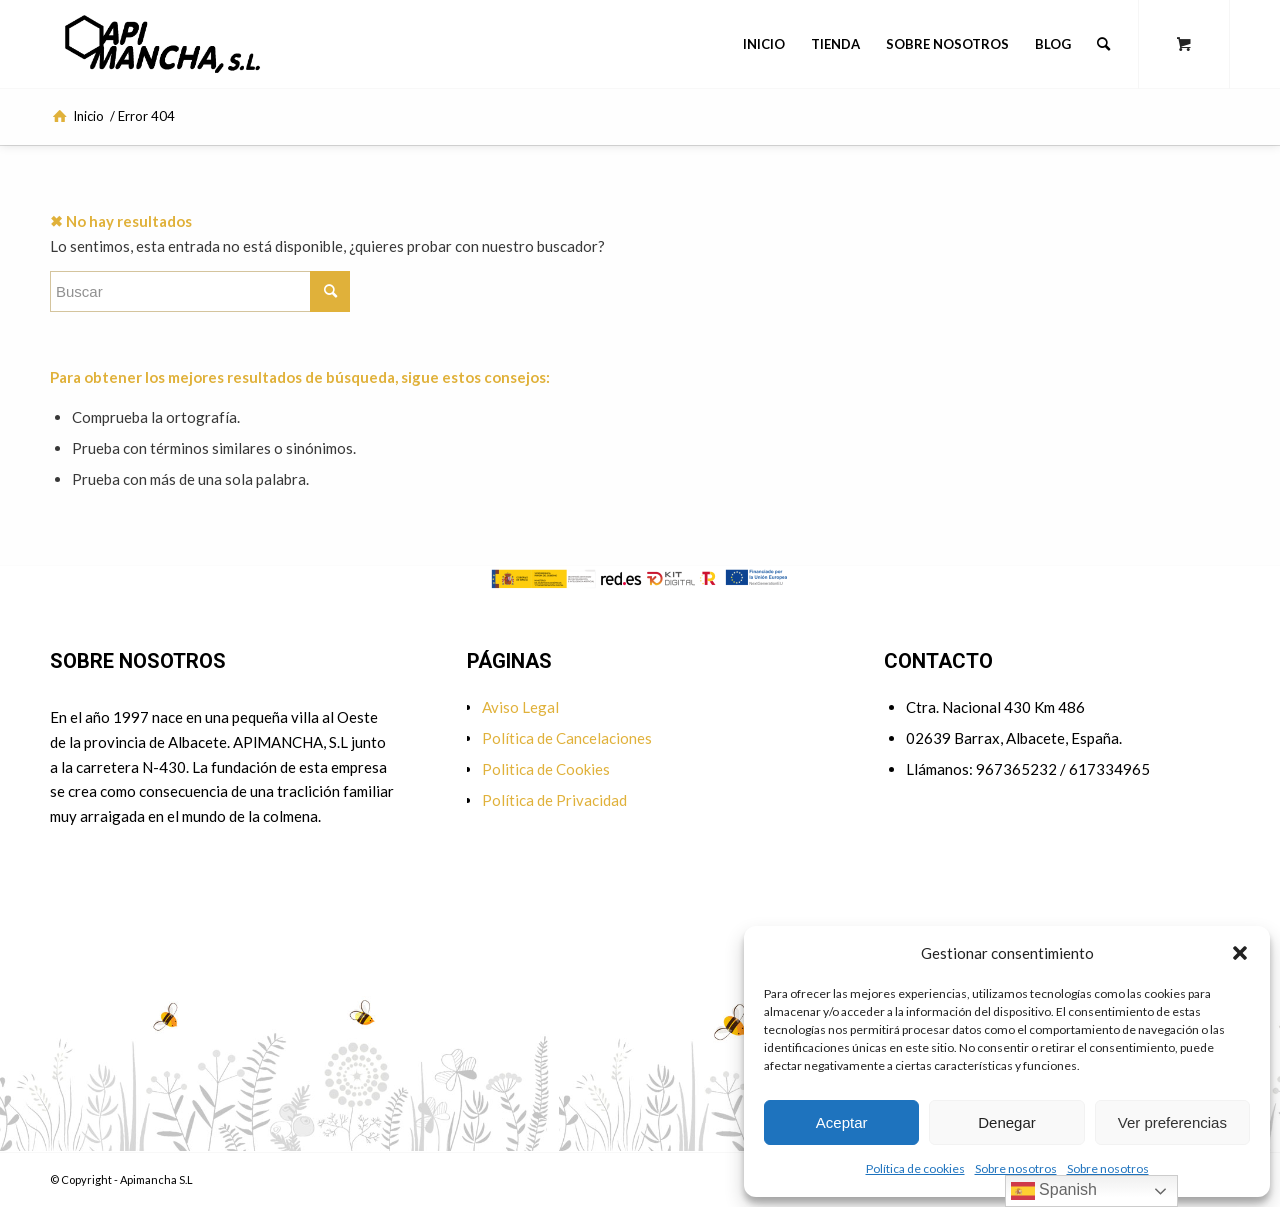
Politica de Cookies (546, 769)
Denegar (1007, 1122)
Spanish (1054, 1191)
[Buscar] (1103, 44)
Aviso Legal (520, 707)
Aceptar (842, 1122)
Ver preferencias (1172, 1122)
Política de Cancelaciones (567, 738)
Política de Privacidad (554, 800)
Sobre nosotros (1016, 1168)
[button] (1240, 953)
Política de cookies (915, 1168)
